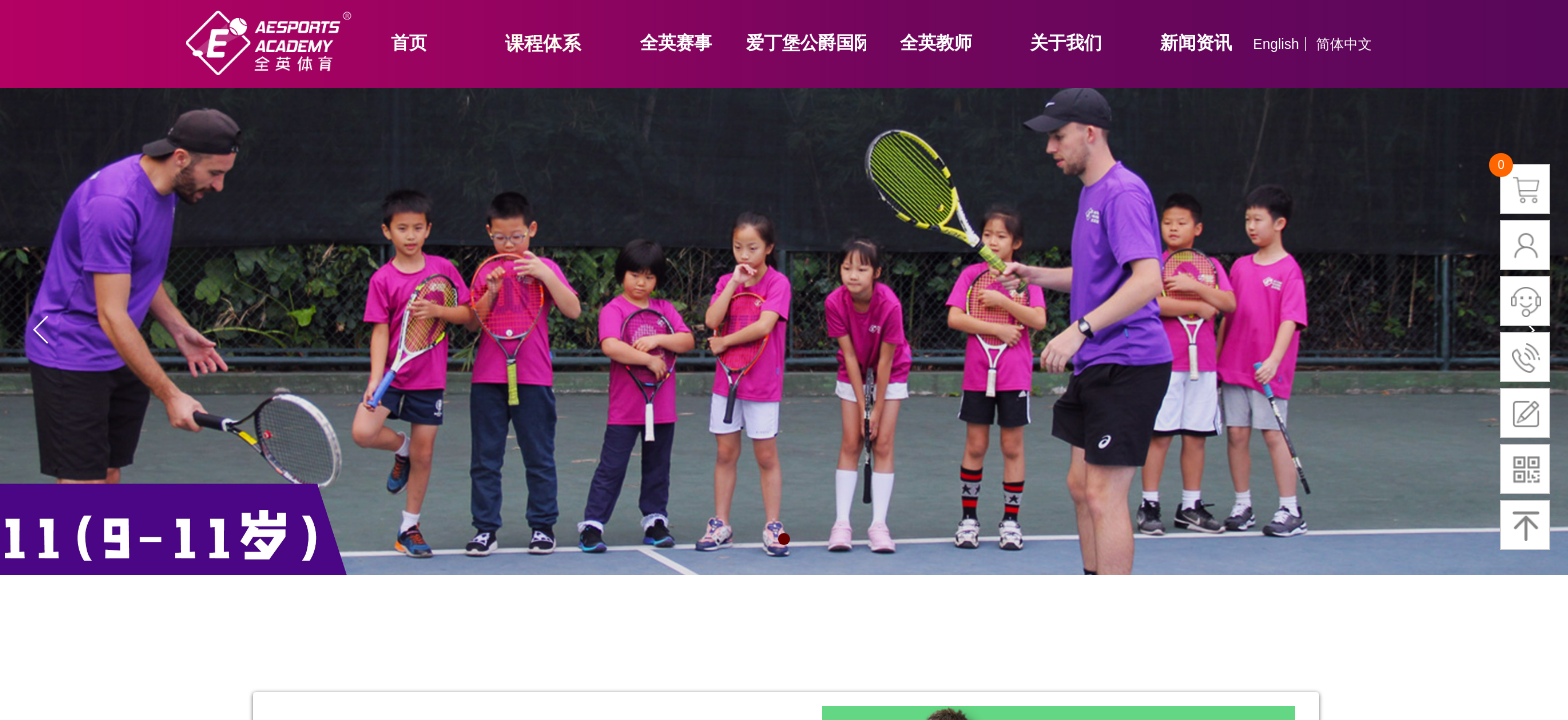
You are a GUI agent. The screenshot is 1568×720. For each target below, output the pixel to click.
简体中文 (1344, 44)
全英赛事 (676, 43)
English (1276, 44)
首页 (409, 43)
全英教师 (936, 43)
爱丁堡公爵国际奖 (806, 43)
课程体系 (543, 43)
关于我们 (1066, 43)
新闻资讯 (1196, 43)
